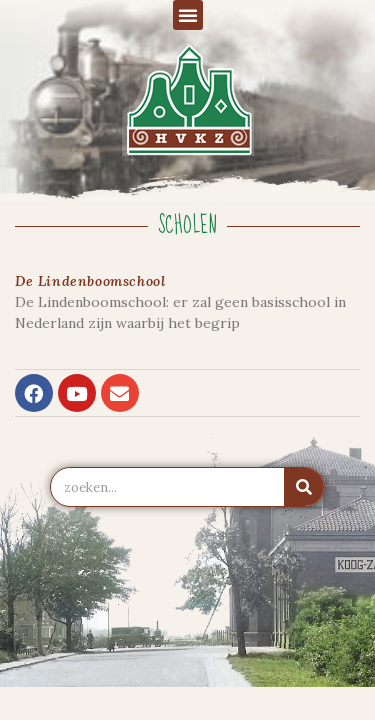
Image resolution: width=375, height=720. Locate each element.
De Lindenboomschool (90, 281)
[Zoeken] (304, 487)
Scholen (187, 225)
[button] (188, 15)
